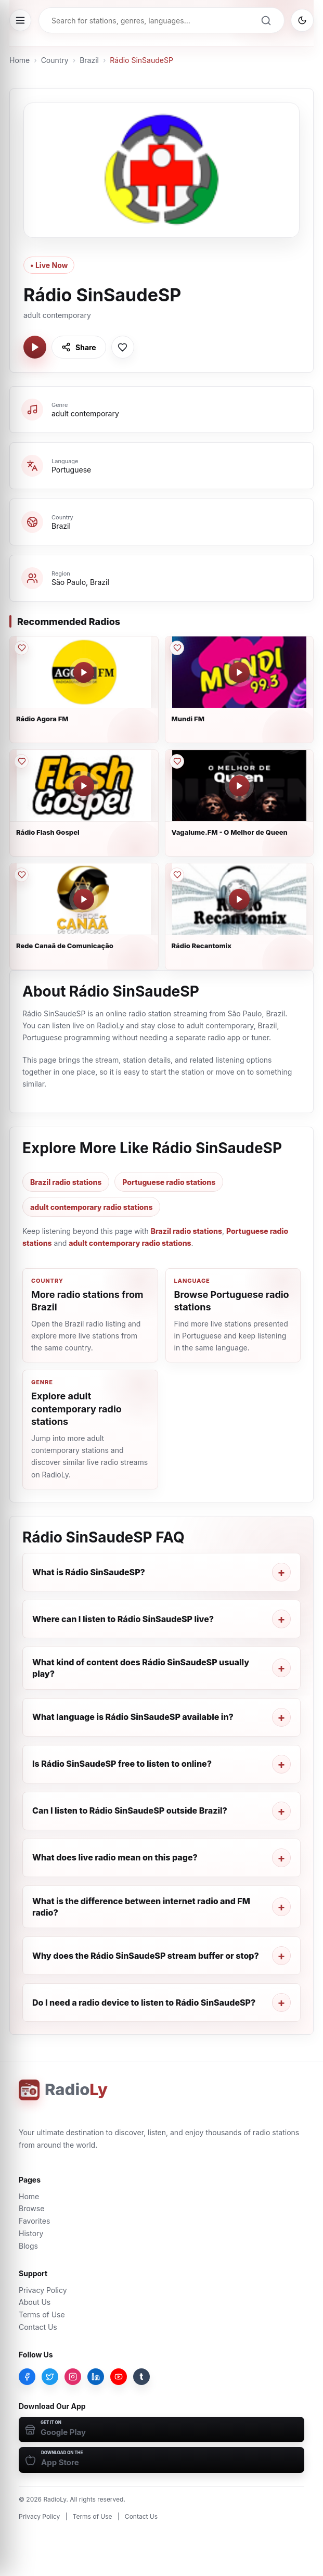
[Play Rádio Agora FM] (83, 672)
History (31, 2233)
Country (55, 60)
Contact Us (38, 2327)
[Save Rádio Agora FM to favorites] (21, 648)
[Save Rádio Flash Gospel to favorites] (21, 761)
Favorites (34, 2220)
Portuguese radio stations (168, 1182)
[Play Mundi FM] (239, 672)
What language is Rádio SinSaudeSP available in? (133, 1717)
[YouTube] (118, 2376)
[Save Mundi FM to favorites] (177, 648)
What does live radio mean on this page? (115, 1857)
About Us (34, 2302)
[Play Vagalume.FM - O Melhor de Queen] (239, 785)
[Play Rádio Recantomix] (239, 899)
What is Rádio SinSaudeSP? (88, 1572)
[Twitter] (50, 2376)
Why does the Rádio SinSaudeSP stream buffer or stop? (145, 1955)
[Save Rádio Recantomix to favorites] (177, 875)
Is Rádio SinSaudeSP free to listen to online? (122, 1763)
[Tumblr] (141, 2376)
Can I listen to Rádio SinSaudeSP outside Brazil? (129, 1810)
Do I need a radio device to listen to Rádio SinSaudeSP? (143, 2002)
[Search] (266, 20)
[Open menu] (20, 20)
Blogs (28, 2245)
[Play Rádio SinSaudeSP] (34, 347)
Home (19, 60)
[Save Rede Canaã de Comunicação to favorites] (21, 875)
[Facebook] (27, 2376)
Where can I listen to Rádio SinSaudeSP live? (123, 1619)
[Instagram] (72, 2376)
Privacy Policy (43, 2290)
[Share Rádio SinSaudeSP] (78, 347)
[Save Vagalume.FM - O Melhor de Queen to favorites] (177, 761)
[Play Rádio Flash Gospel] (83, 785)
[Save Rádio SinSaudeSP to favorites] (122, 347)
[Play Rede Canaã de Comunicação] (83, 899)
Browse (31, 2208)
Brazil (89, 60)
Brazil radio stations (65, 1182)
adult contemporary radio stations (91, 1207)
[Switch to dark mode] (302, 20)
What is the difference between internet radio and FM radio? (141, 1907)
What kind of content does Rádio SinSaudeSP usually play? (140, 1668)
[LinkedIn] (95, 2376)
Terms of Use (42, 2314)
